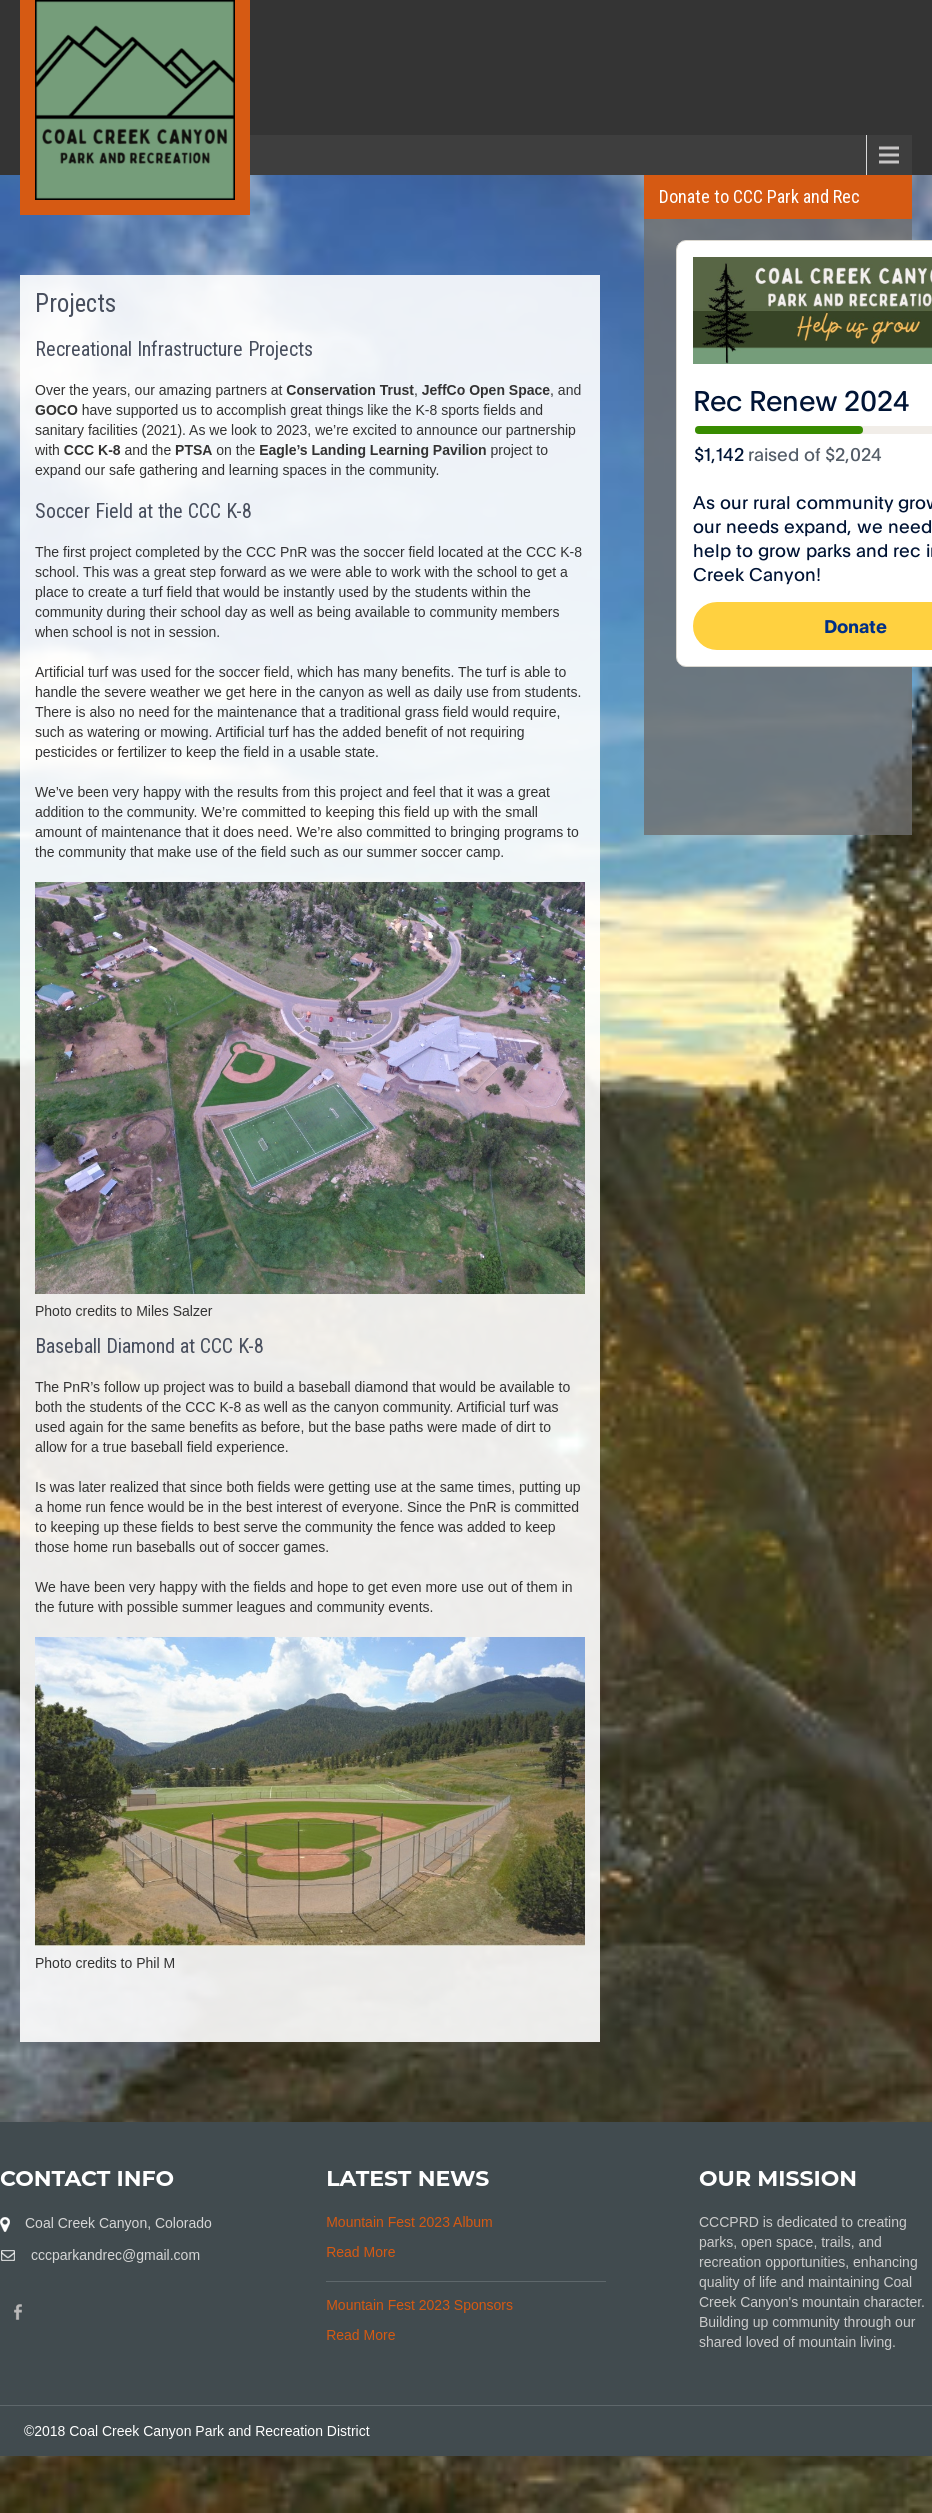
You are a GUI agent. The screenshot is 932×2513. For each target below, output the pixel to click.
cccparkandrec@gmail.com (115, 2255)
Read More (360, 2252)
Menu (50, 154)
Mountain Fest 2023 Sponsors (419, 2305)
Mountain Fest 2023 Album (409, 2222)
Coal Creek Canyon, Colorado (118, 2223)
